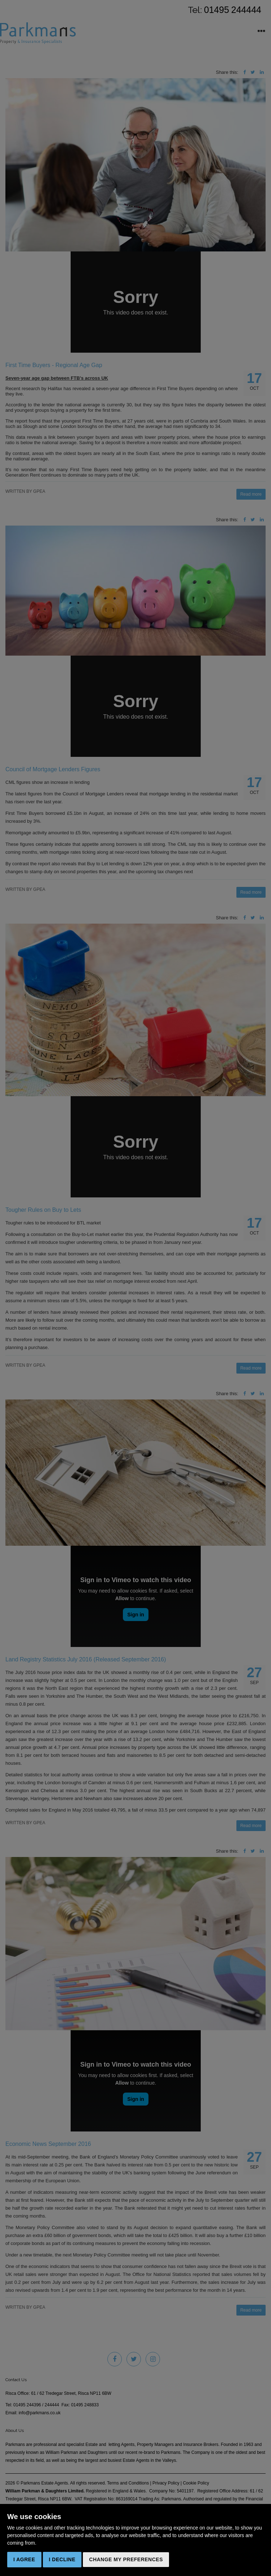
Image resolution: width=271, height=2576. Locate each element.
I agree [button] (24, 2559)
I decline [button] (62, 2559)
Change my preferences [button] (126, 2559)
